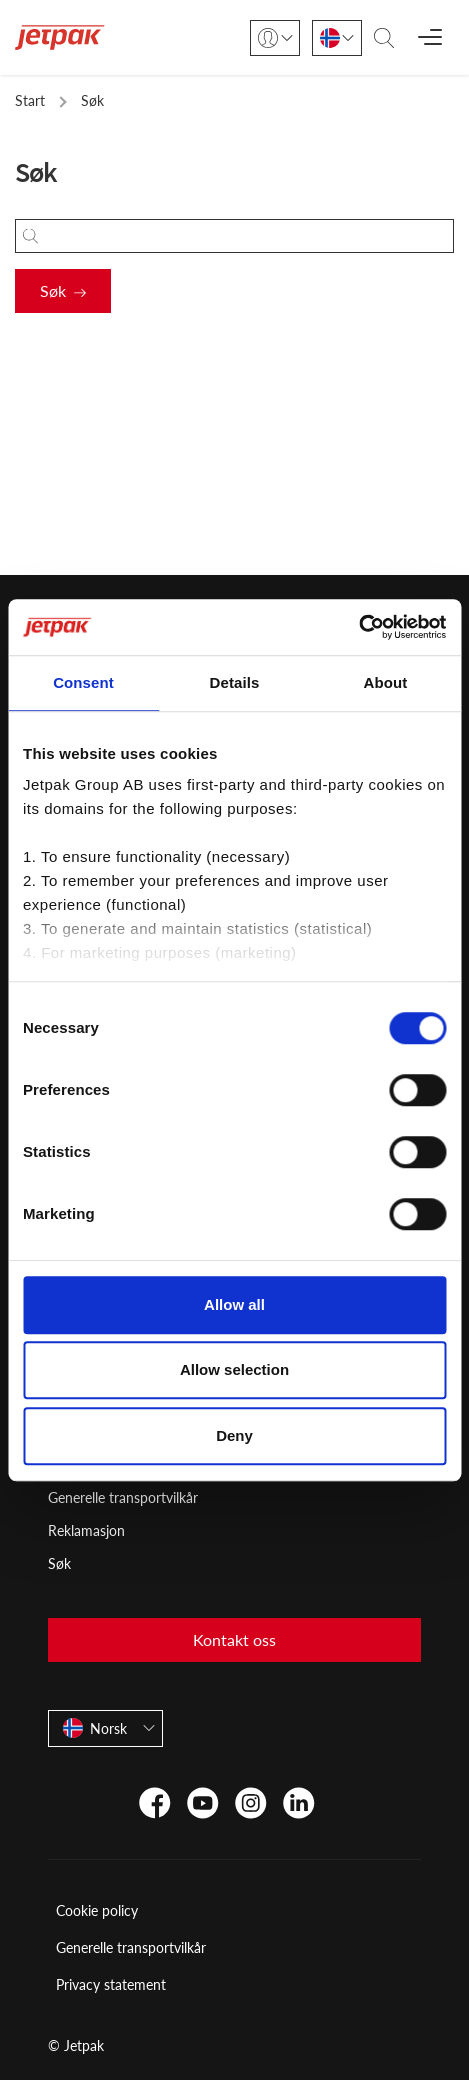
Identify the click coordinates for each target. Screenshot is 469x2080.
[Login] (275, 38)
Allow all (234, 1304)
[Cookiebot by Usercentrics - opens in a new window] (358, 627)
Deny (234, 1435)
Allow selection (234, 1369)
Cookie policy (97, 1910)
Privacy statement (111, 1984)
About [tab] (386, 682)
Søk (53, 290)
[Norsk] (337, 38)
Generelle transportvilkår (123, 1497)
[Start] (60, 37)
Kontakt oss (234, 1639)
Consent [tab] (83, 682)
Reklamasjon (86, 1530)
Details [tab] (235, 682)
